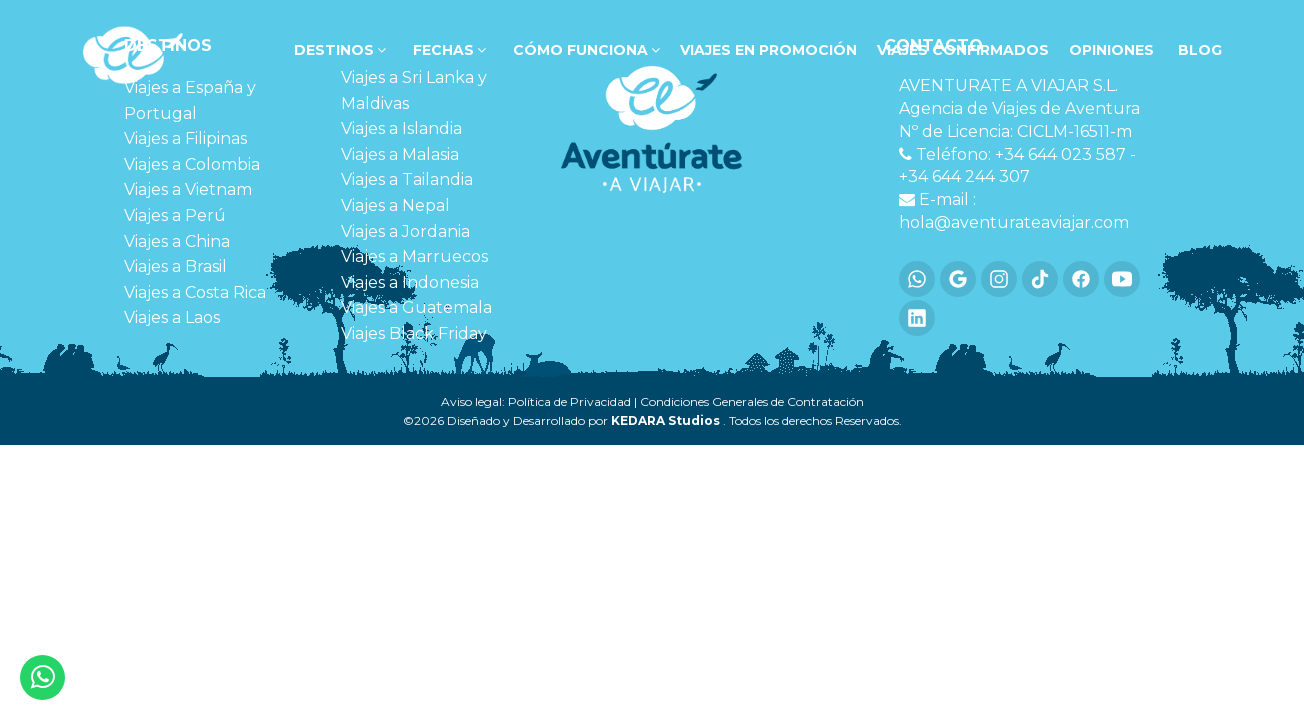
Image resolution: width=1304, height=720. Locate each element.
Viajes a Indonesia (410, 282)
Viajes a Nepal (395, 205)
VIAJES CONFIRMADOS (963, 50)
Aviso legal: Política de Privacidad (536, 401)
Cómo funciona (584, 50)
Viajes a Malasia (400, 154)
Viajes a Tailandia (407, 179)
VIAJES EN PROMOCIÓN (768, 50)
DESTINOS (338, 50)
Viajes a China (177, 241)
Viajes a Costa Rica (195, 292)
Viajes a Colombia (192, 164)
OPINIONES (1111, 50)
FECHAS (447, 50)
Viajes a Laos (172, 317)
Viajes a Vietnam (188, 189)
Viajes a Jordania (405, 231)
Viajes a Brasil (175, 266)
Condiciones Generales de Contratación (752, 401)
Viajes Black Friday (414, 333)
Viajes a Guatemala (416, 307)
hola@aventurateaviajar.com (1014, 222)
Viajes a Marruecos (414, 256)
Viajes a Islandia (401, 128)
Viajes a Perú (175, 215)
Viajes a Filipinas (185, 138)
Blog (1198, 50)
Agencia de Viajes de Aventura (1019, 108)
